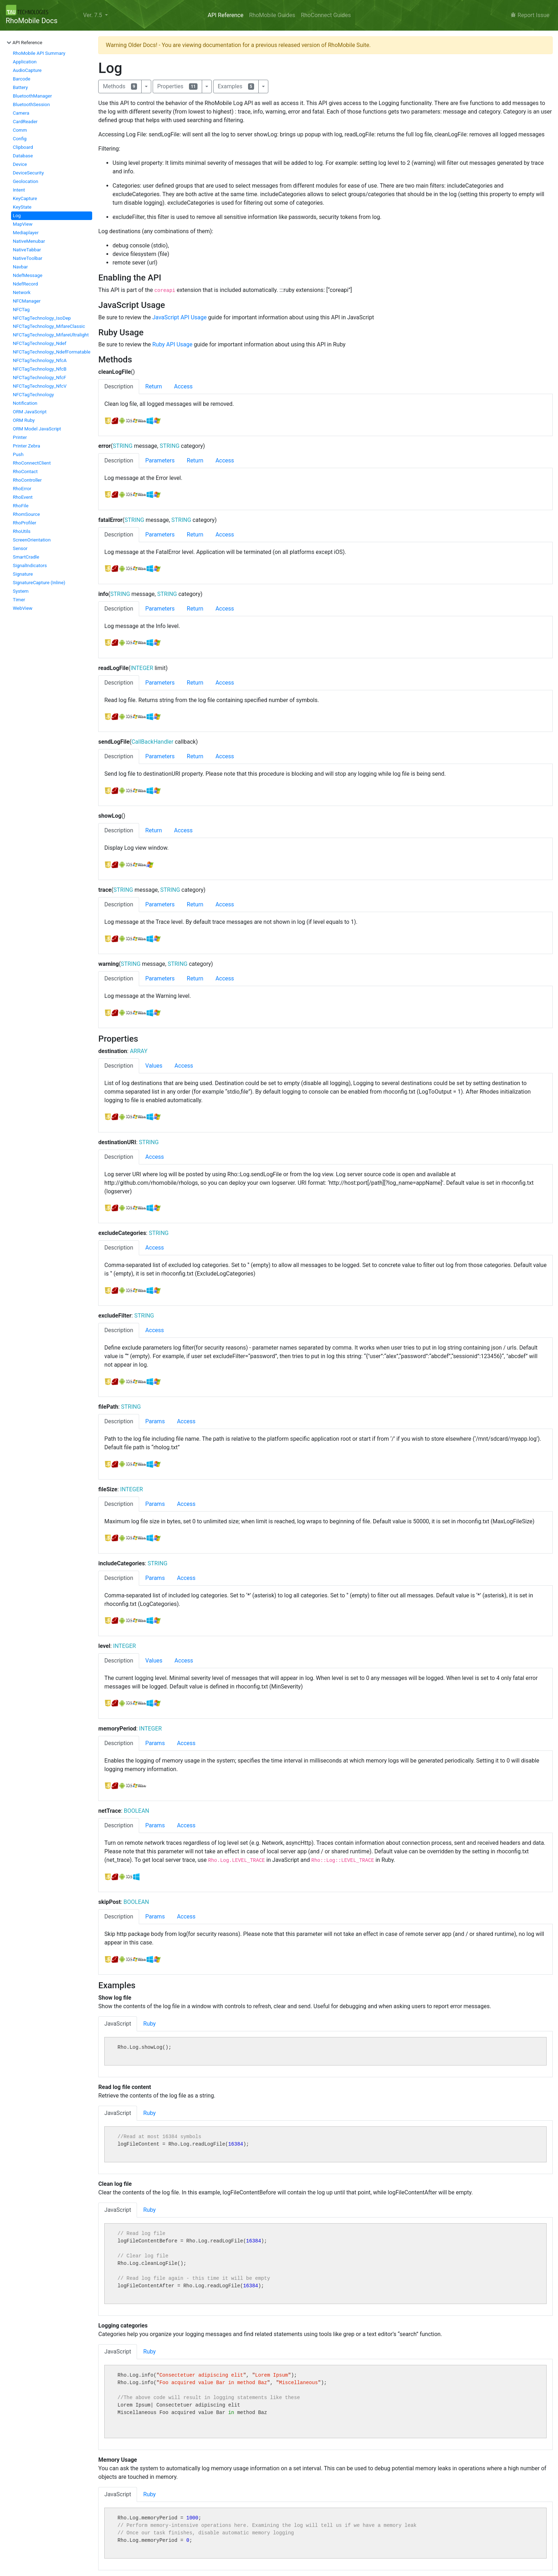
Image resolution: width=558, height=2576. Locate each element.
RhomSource (26, 514)
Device (20, 164)
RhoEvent (23, 497)
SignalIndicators (30, 565)
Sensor (20, 548)
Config (20, 138)
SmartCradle (26, 557)
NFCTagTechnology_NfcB (40, 369)
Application (25, 61)
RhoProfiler (24, 522)
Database (23, 155)
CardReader (25, 121)
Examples (236, 86)
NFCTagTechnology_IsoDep (42, 318)
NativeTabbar (27, 249)
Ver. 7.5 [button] (93, 15)
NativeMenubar (29, 241)
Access (183, 386)
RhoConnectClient (32, 463)
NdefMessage (27, 275)
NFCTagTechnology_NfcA (40, 360)
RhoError (22, 488)
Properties (177, 86)
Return (153, 386)
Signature (23, 574)
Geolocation (25, 181)
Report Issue (530, 15)
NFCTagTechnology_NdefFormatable (51, 352)
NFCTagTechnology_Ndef (39, 343)
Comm (20, 130)
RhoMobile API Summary (39, 53)
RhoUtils (22, 531)
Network (22, 292)
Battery (20, 87)
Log (17, 215)
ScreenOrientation (32, 540)
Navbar (20, 266)
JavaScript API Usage (179, 317)
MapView (22, 224)
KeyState (22, 207)
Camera (21, 113)
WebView (22, 608)
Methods (120, 86)
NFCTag (21, 309)
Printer (20, 437)
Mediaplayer (25, 232)
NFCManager (27, 301)
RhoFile (20, 505)
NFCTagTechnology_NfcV (40, 386)
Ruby (149, 2023)
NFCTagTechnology (33, 394)
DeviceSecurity (28, 173)
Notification (25, 403)
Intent (19, 190)
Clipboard (23, 147)
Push (18, 454)
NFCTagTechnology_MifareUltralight (51, 334)
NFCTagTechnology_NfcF (39, 377)
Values (153, 1065)
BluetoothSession (31, 104)
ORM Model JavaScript (37, 428)
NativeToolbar (27, 258)
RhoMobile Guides (272, 15)
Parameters (159, 460)
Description (118, 386)
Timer (19, 599)
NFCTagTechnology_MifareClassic (49, 326)
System (20, 591)
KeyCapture (25, 198)
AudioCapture (27, 70)
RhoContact (25, 471)
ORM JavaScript (30, 411)
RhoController (27, 480)
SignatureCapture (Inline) (39, 582)
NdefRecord (25, 284)
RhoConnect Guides (326, 15)
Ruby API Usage (172, 344)
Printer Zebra (26, 446)
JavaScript (117, 2023)
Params (155, 1421)
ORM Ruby (24, 420)
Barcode (21, 79)
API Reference (225, 15)
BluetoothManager (32, 96)
